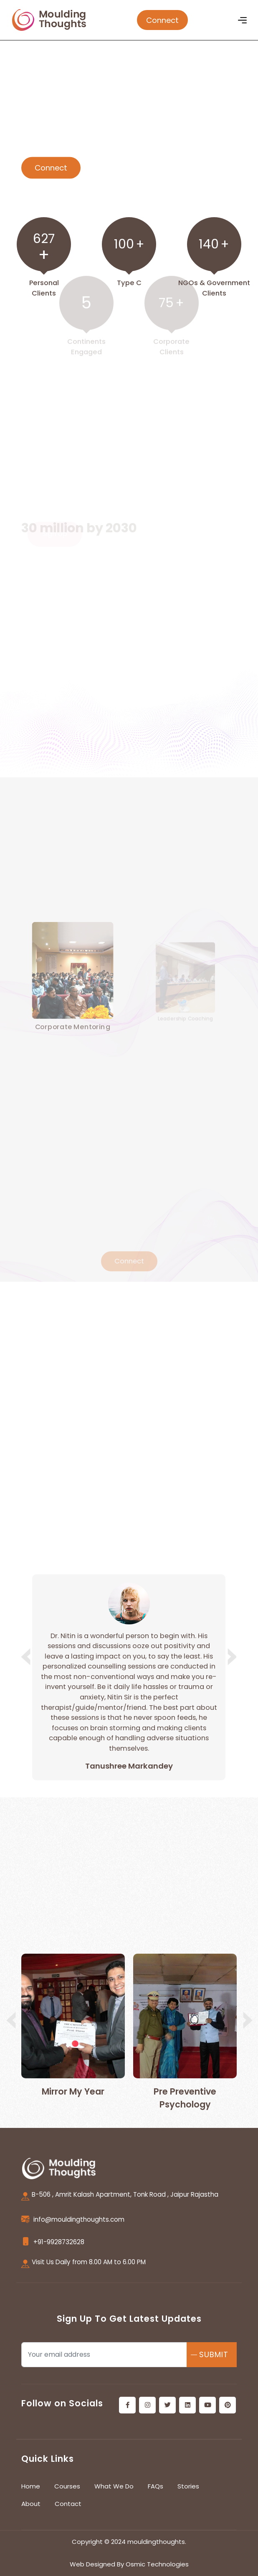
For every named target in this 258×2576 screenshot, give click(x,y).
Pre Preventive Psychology (185, 2097)
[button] (230, 1656)
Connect (162, 20)
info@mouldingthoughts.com (78, 2219)
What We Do (114, 2486)
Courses (67, 2486)
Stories (188, 2486)
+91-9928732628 (58, 2242)
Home (30, 2486)
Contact (68, 2503)
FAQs (155, 2486)
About (30, 2503)
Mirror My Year (73, 2091)
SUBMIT (213, 2354)
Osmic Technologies (157, 2564)
